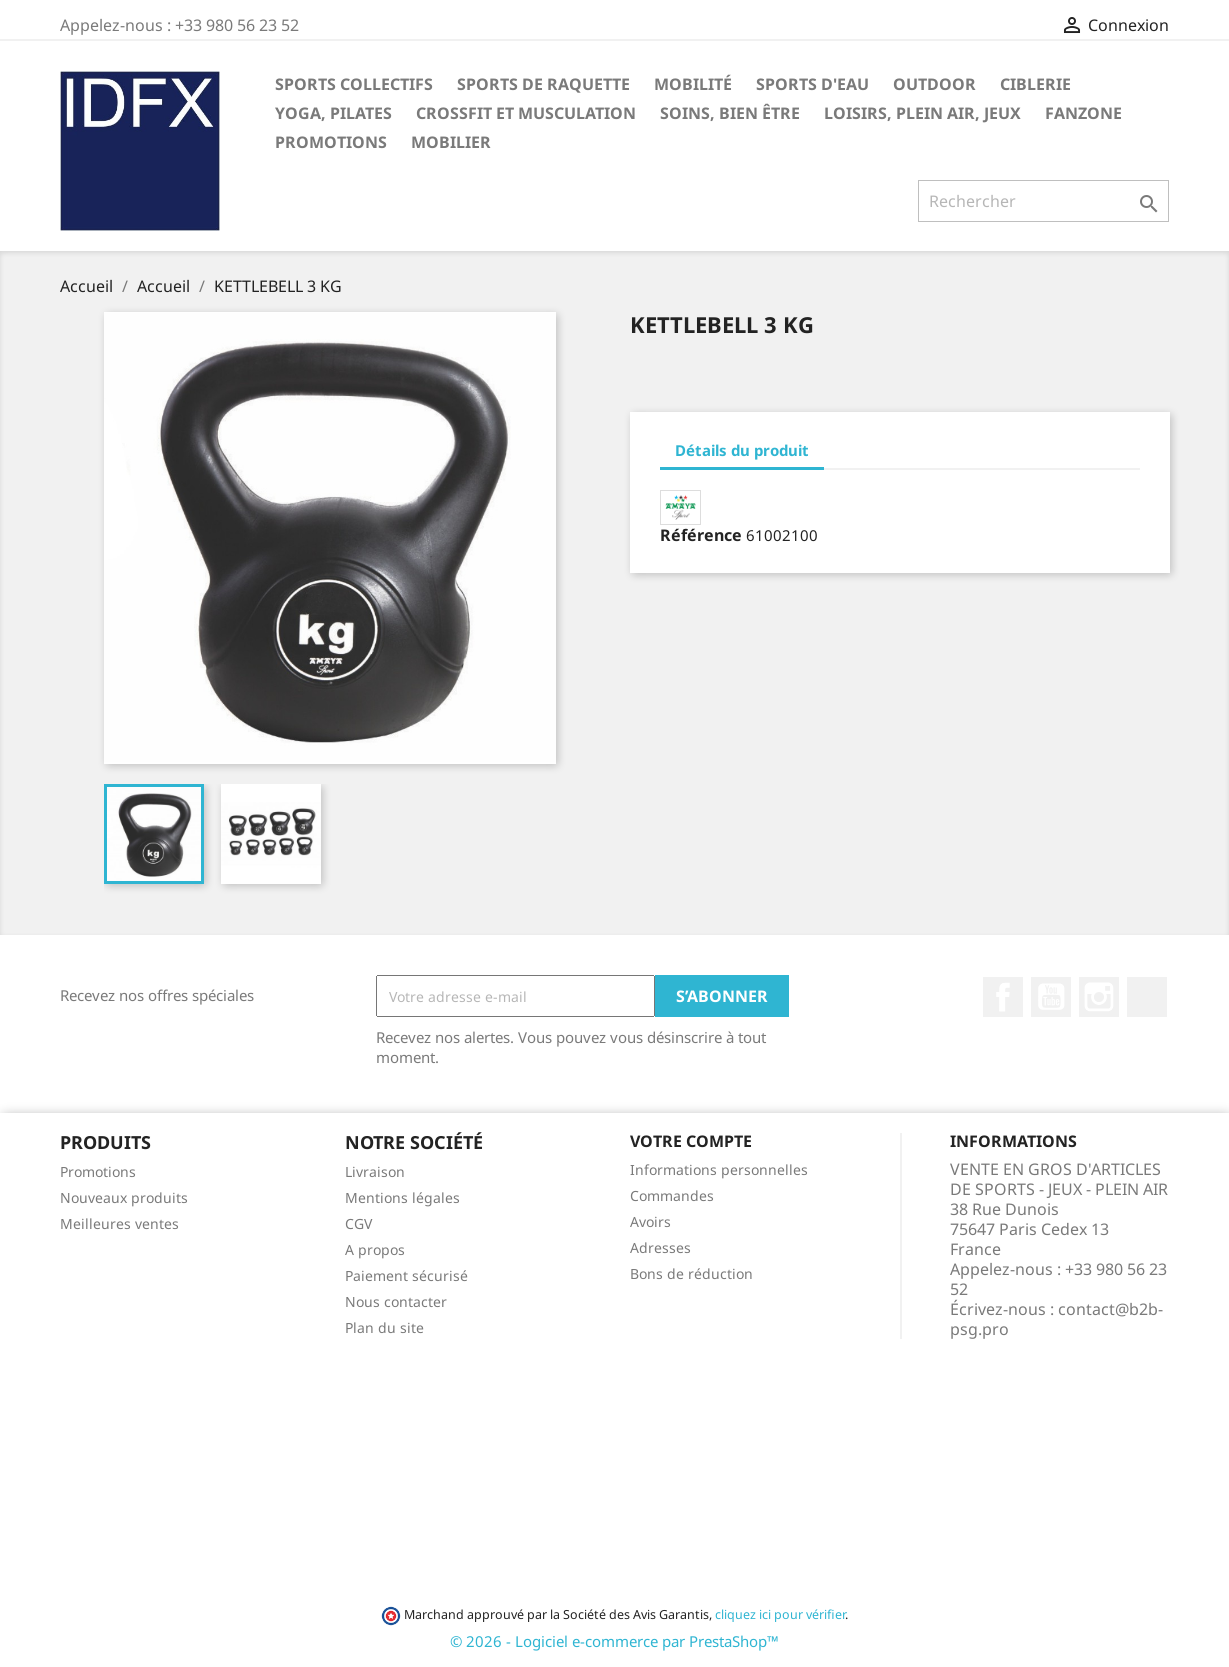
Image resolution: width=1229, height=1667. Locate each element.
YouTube (1051, 997)
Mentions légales (402, 1197)
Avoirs (650, 1221)
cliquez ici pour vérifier (780, 1614)
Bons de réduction (691, 1273)
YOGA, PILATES (333, 113)
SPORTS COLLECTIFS (354, 84)
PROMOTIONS (331, 142)
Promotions (98, 1171)
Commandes (672, 1195)
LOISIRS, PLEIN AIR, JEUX (922, 113)
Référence (701, 535)
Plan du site (384, 1327)
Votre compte (691, 1141)
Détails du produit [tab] (742, 450)
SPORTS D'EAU (812, 84)
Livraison (375, 1171)
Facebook (1003, 997)
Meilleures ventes (119, 1223)
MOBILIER (451, 142)
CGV (358, 1223)
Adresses (660, 1247)
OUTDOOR (934, 84)
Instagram (1099, 997)
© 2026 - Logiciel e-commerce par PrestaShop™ (614, 1641)
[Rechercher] (1043, 201)
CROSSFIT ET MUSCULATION (526, 113)
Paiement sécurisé (406, 1275)
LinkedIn (1147, 997)
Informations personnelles (719, 1169)
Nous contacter (396, 1301)
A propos (375, 1249)
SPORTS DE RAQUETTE (543, 84)
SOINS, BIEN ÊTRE (730, 113)
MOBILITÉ (693, 84)
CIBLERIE (1035, 84)
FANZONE (1083, 113)
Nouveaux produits (124, 1197)
